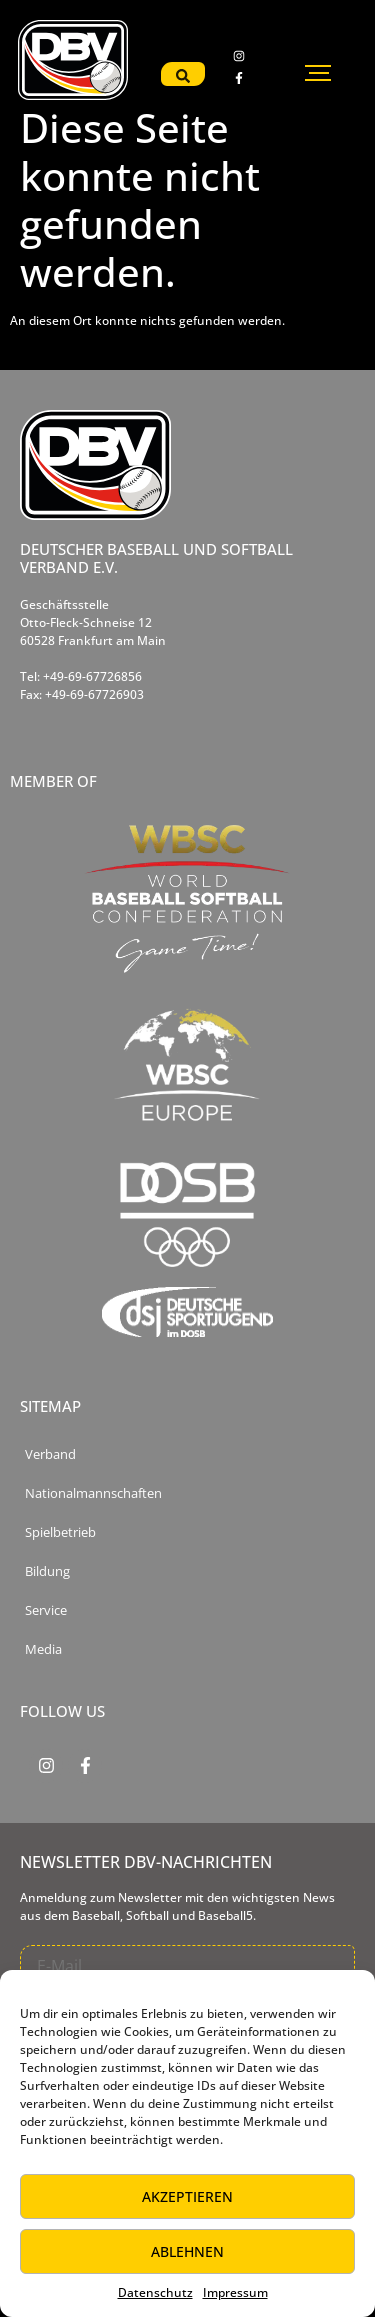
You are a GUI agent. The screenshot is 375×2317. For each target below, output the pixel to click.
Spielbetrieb (60, 1532)
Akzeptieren (187, 2196)
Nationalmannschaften (93, 1493)
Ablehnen (187, 2251)
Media (43, 1649)
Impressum (235, 2292)
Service (46, 1610)
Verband (50, 1454)
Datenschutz (155, 2292)
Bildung (47, 1571)
